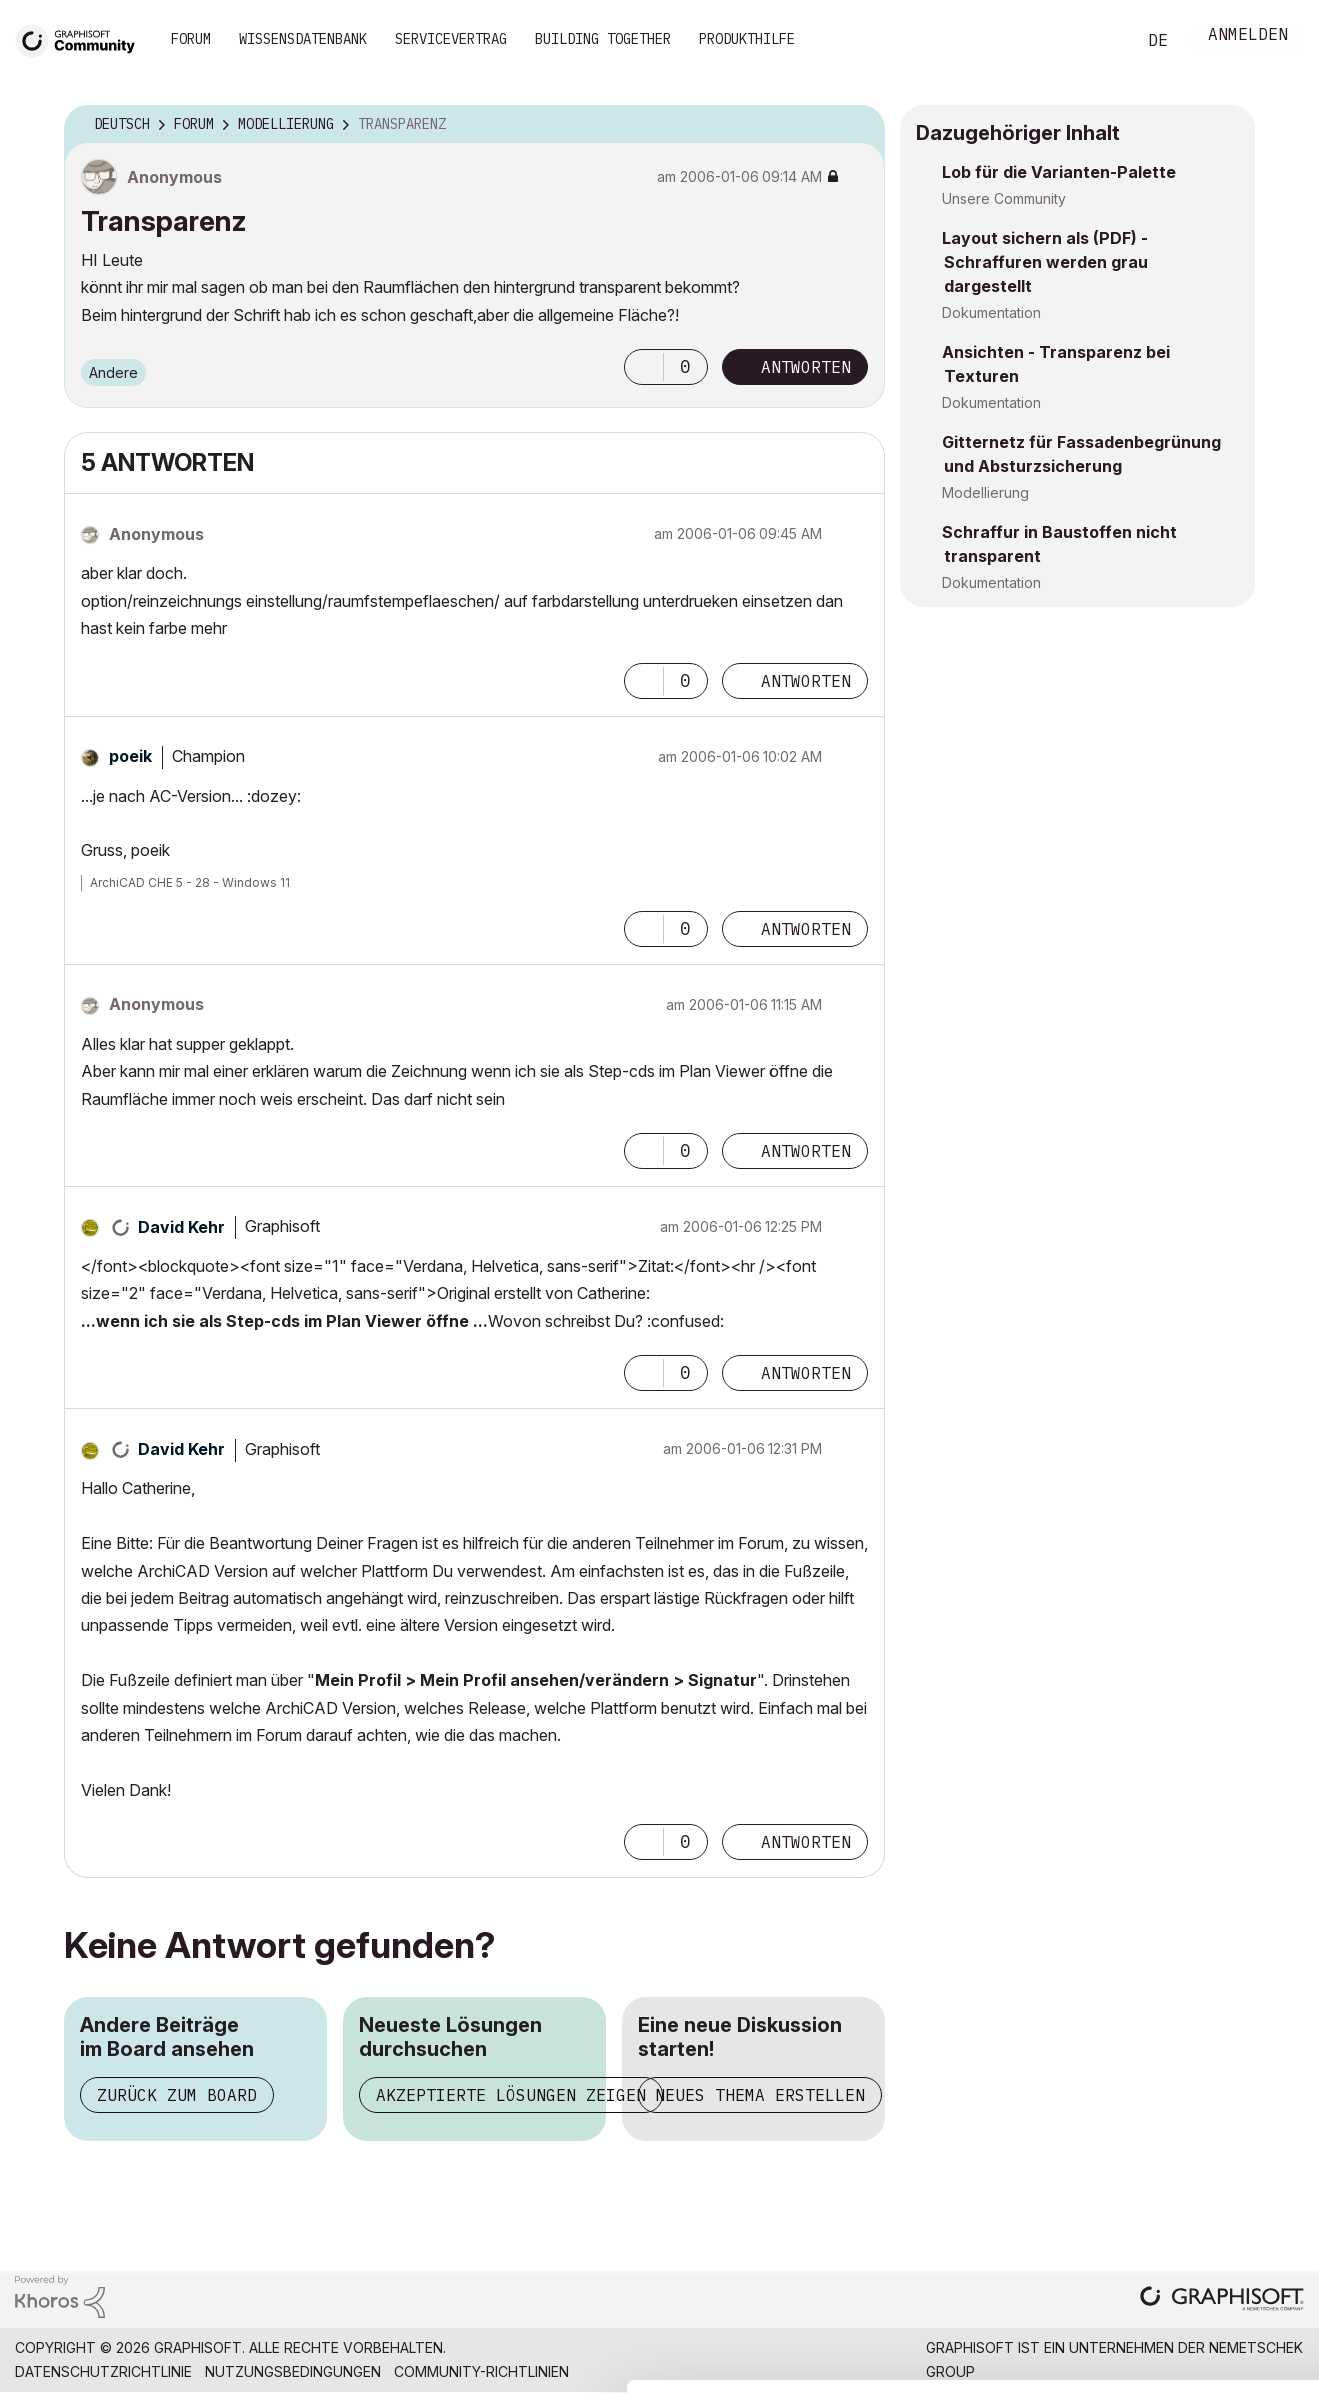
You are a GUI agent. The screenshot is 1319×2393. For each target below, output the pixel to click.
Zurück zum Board (177, 2095)
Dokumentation (991, 312)
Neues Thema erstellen (760, 2095)
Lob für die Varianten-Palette (1059, 172)
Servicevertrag (451, 39)
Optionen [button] (857, 125)
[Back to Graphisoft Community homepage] (82, 38)
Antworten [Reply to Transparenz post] (806, 367)
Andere (113, 372)
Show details (792, 2367)
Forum (191, 39)
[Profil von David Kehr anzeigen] (181, 1227)
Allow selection (1203, 2212)
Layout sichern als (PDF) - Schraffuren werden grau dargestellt (1045, 262)
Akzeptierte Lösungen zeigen (511, 2095)
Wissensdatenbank (303, 39)
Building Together (603, 39)
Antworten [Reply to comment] (806, 681)
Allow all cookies (1203, 2163)
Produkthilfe (747, 39)
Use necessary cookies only (1203, 2273)
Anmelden (1248, 36)
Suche (1098, 41)
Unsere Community (1004, 198)
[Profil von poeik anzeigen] (130, 756)
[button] (644, 367)
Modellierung (985, 492)
